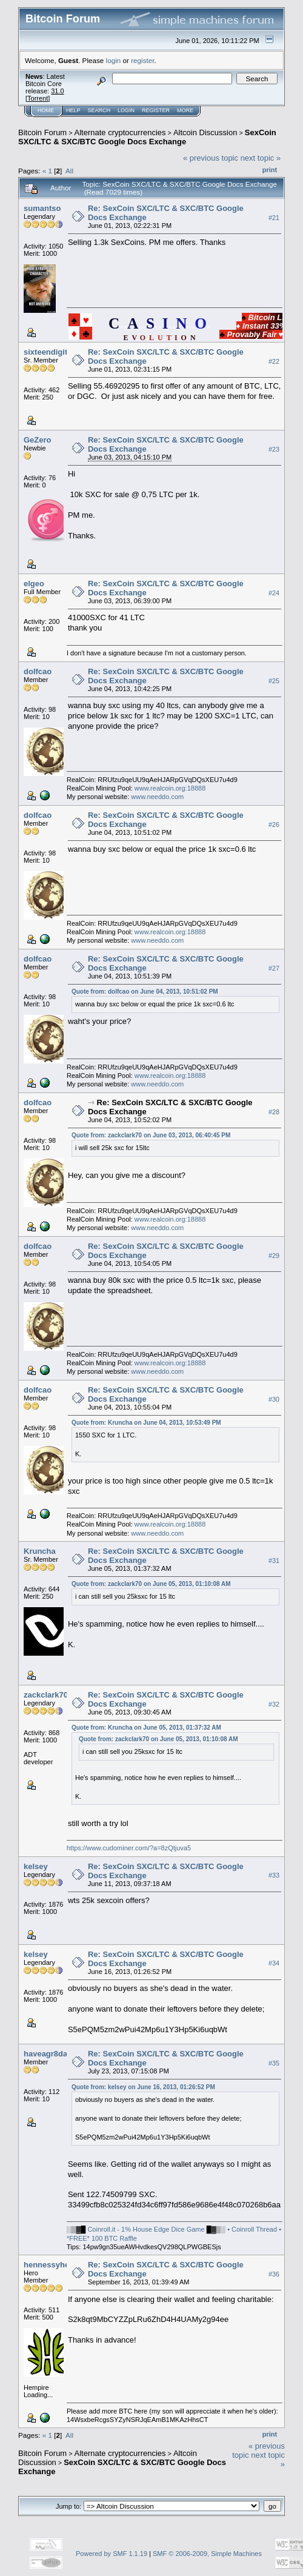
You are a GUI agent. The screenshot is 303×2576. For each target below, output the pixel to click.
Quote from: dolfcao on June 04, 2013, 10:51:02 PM (145, 991)
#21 (273, 217)
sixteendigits (48, 351)
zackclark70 (46, 1694)
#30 (273, 1399)
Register (156, 110)
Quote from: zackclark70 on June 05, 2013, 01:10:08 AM (151, 1584)
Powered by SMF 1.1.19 (111, 2553)
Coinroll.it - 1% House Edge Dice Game (145, 2229)
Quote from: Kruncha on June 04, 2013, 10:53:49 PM (146, 1422)
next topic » (261, 157)
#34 (273, 1963)
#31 (273, 1560)
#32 (273, 1704)
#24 (273, 593)
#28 (273, 1112)
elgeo (34, 583)
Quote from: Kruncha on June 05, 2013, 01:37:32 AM (146, 1727)
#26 (273, 824)
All (69, 171)
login (113, 60)
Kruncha (40, 1551)
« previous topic (210, 157)
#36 (273, 2274)
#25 (273, 680)
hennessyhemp (52, 2264)
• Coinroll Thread (252, 2229)
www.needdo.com (157, 796)
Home (46, 110)
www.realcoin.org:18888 (170, 788)
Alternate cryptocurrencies (120, 132)
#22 (273, 361)
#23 (273, 449)
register (142, 60)
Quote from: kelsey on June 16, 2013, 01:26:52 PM (143, 2087)
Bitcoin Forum (42, 132)
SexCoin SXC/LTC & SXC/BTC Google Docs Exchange (147, 137)
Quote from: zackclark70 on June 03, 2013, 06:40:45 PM (151, 1135)
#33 (273, 1875)
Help (73, 110)
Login (126, 110)
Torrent (37, 98)
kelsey (36, 1866)
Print (269, 169)
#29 (273, 1255)
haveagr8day (48, 2053)
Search (99, 110)
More (185, 110)
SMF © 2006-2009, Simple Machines (207, 2553)
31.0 (57, 91)
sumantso (42, 208)
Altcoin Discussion (205, 132)
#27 (273, 968)
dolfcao (38, 671)
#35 (273, 2063)
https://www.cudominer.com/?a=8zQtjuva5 (129, 1848)
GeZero (38, 439)
